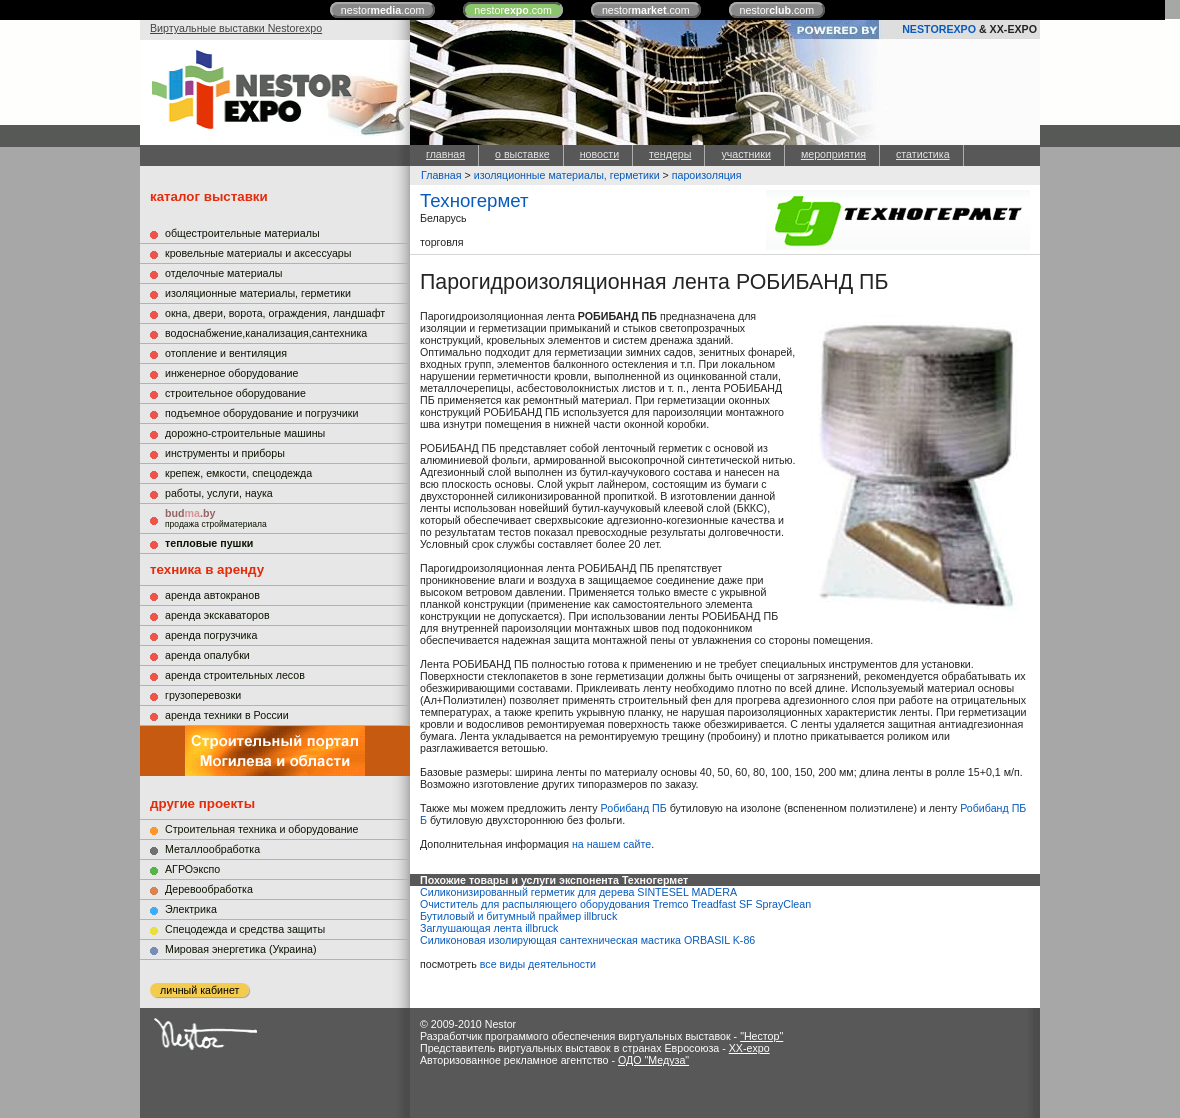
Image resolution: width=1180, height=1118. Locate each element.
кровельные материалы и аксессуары (258, 253)
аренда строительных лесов (235, 675)
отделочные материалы (223, 273)
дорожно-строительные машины (245, 433)
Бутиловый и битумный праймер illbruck (518, 916)
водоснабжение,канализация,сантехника (266, 333)
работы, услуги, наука (219, 493)
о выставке (522, 154)
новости (599, 154)
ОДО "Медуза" (653, 1060)
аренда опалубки (207, 655)
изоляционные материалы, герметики (258, 293)
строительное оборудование (235, 393)
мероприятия (833, 154)
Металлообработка (212, 849)
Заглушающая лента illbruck (489, 928)
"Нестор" (761, 1036)
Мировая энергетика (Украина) (241, 949)
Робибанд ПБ (634, 808)
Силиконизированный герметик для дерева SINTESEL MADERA (578, 892)
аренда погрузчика (211, 635)
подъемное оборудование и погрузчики (261, 413)
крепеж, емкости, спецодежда (238, 473)
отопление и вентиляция (226, 353)
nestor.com (383, 10)
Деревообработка (209, 889)
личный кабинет (199, 990)
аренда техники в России (227, 715)
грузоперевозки (203, 695)
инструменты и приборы (225, 453)
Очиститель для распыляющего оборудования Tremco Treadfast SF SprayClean (615, 904)
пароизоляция (707, 175)
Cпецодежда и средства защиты (245, 929)
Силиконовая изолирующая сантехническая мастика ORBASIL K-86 (587, 940)
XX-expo (749, 1048)
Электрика (191, 909)
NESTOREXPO (939, 29)
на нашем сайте (611, 844)
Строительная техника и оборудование (261, 829)
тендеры (670, 154)
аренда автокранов (212, 595)
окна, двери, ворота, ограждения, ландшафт (275, 313)
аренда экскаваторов (217, 615)
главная (445, 154)
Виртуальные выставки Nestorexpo (236, 28)
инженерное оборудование (231, 373)
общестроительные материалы (242, 233)
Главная (441, 175)
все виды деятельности (538, 964)
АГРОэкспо (192, 869)
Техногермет (474, 200)
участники (745, 154)
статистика (923, 154)
